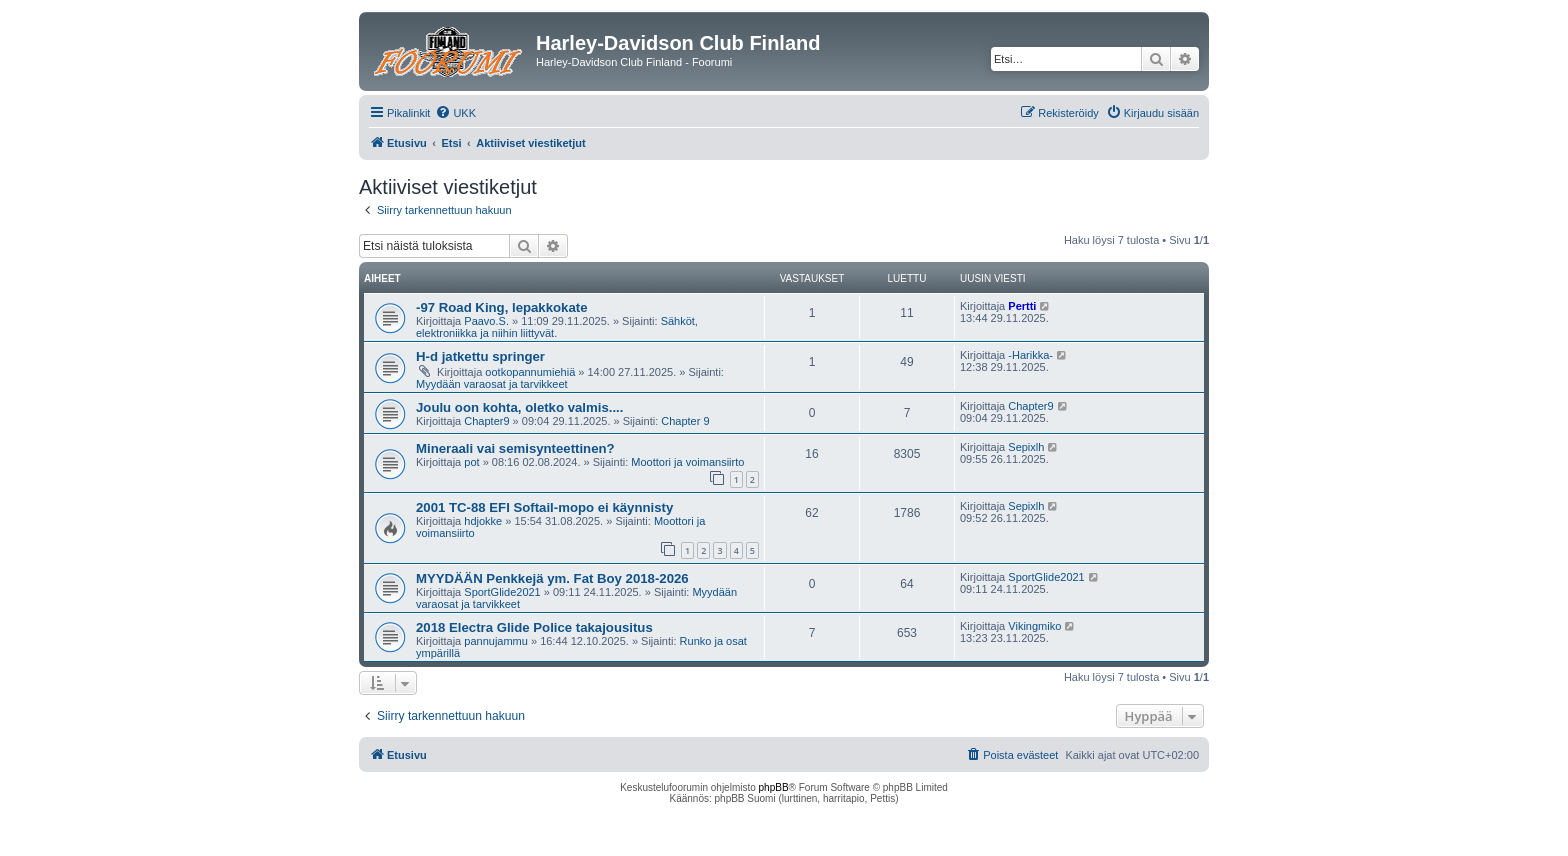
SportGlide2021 (502, 592)
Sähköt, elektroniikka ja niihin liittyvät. (557, 327)
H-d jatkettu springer (480, 356)
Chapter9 (486, 421)
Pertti (1022, 306)
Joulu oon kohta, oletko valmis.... (519, 407)
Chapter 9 (685, 421)
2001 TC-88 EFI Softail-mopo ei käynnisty (544, 507)
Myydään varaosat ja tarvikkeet (492, 384)
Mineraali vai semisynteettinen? (515, 448)
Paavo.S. (486, 321)
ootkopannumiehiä (530, 372)
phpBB (774, 787)
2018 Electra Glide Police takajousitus (534, 627)
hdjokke (483, 521)
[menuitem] (455, 113)
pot (471, 462)
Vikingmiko (1034, 626)
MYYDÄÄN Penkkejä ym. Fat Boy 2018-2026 (552, 578)
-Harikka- (1030, 355)
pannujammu (496, 641)
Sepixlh (1026, 447)
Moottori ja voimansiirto (687, 462)
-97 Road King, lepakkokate (502, 307)
